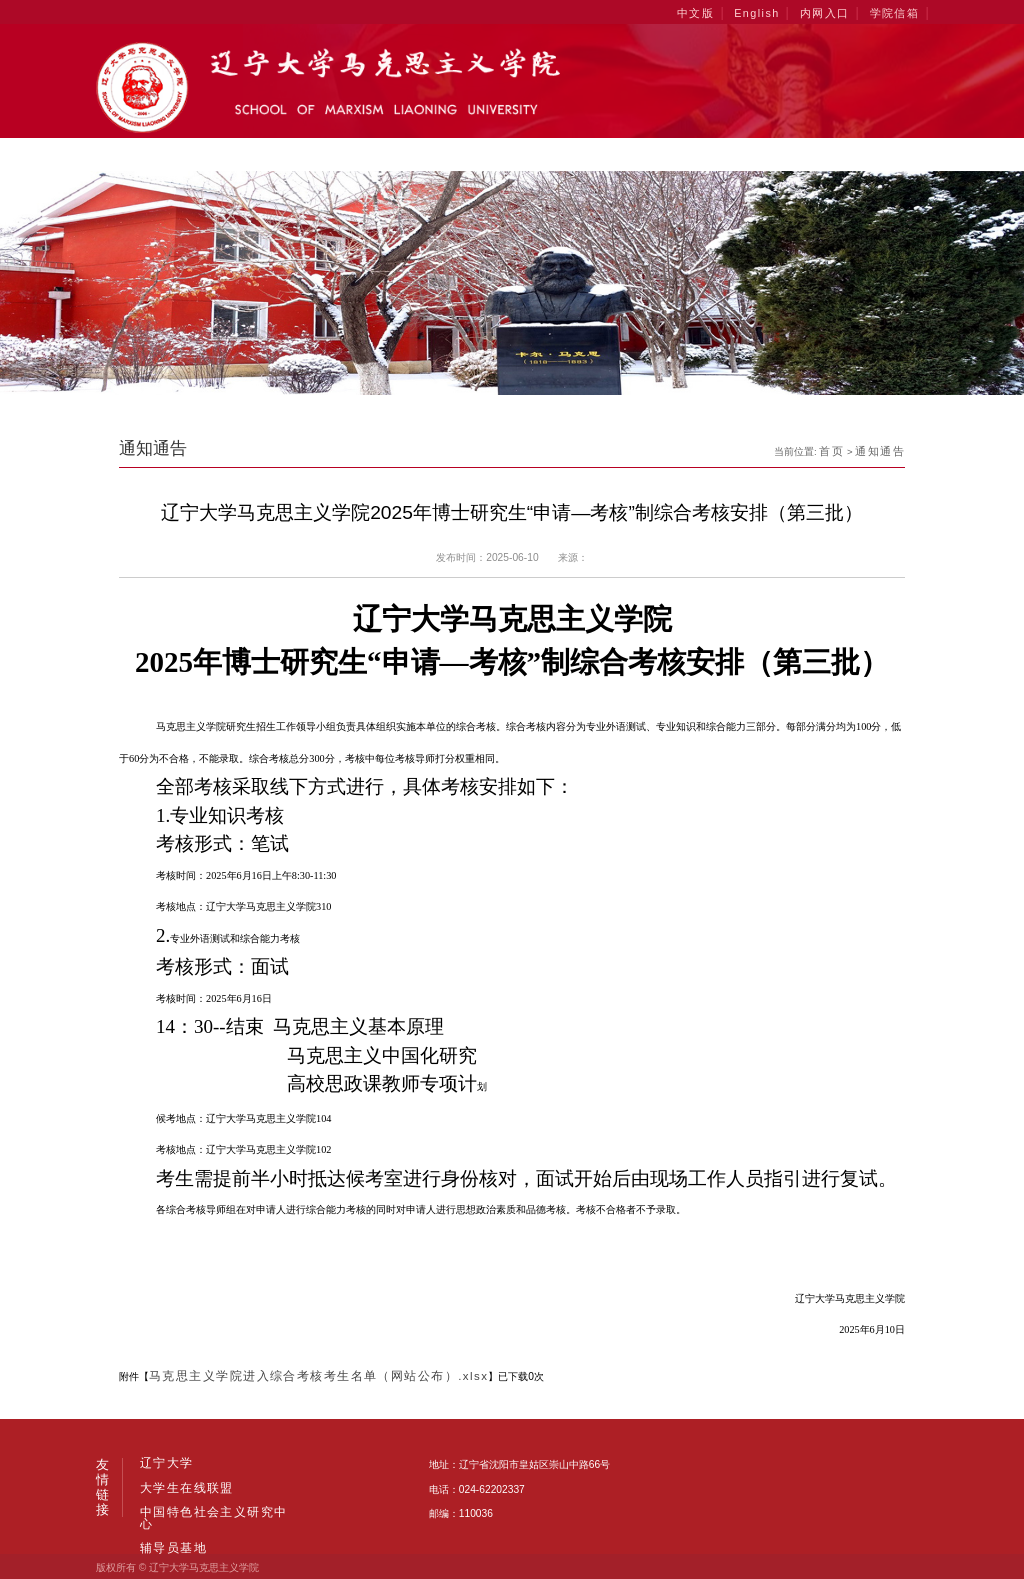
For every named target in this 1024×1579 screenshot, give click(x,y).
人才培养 (487, 154)
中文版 (718, 11)
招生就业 (864, 154)
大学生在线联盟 (233, 1461)
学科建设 (299, 154)
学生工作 (676, 154)
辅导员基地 (168, 1507)
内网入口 (834, 11)
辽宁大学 (162, 1461)
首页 (125, 154)
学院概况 (204, 154)
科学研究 (581, 154)
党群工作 (770, 154)
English (773, 11)
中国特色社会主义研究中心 (207, 1484)
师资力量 (393, 154)
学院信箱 (897, 11)
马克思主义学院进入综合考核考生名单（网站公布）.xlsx (292, 1374)
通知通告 (882, 448)
